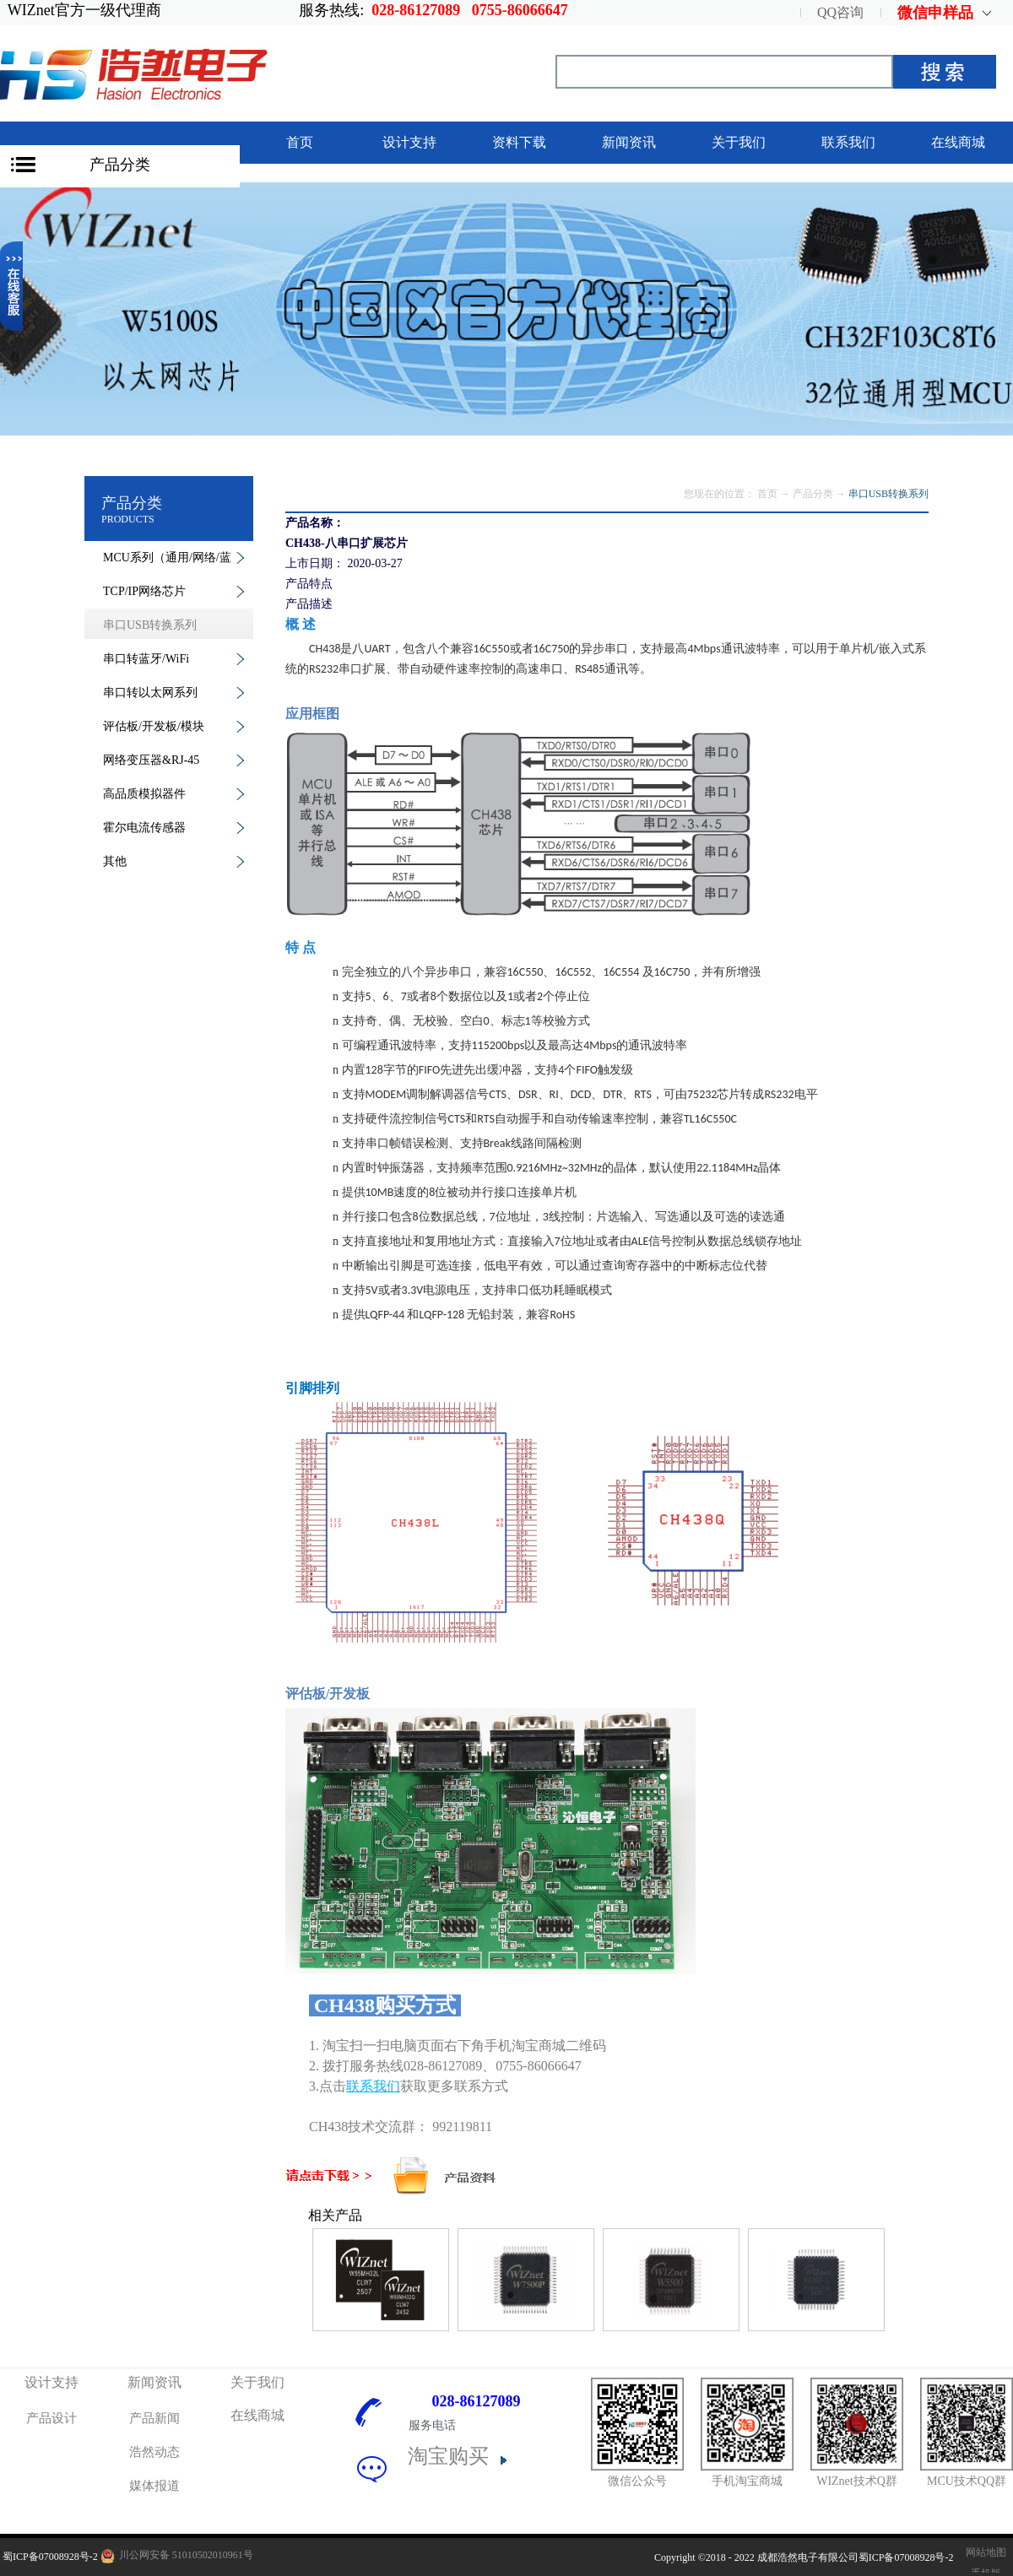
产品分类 (119, 164)
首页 (299, 142)
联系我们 (373, 2086)
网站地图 (983, 2552)
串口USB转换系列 (888, 494)
